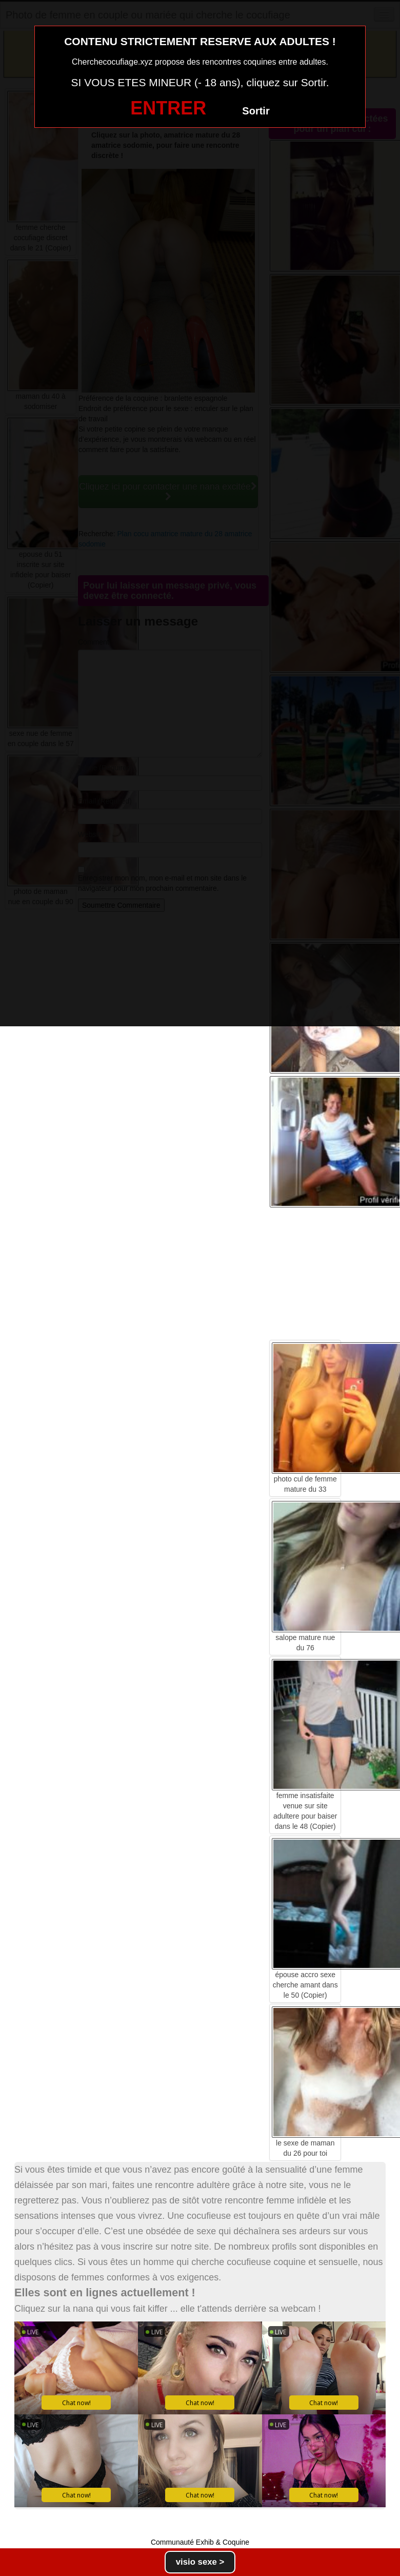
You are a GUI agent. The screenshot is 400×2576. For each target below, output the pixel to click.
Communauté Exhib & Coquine (200, 2542)
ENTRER (168, 108)
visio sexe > (200, 2562)
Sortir (255, 110)
